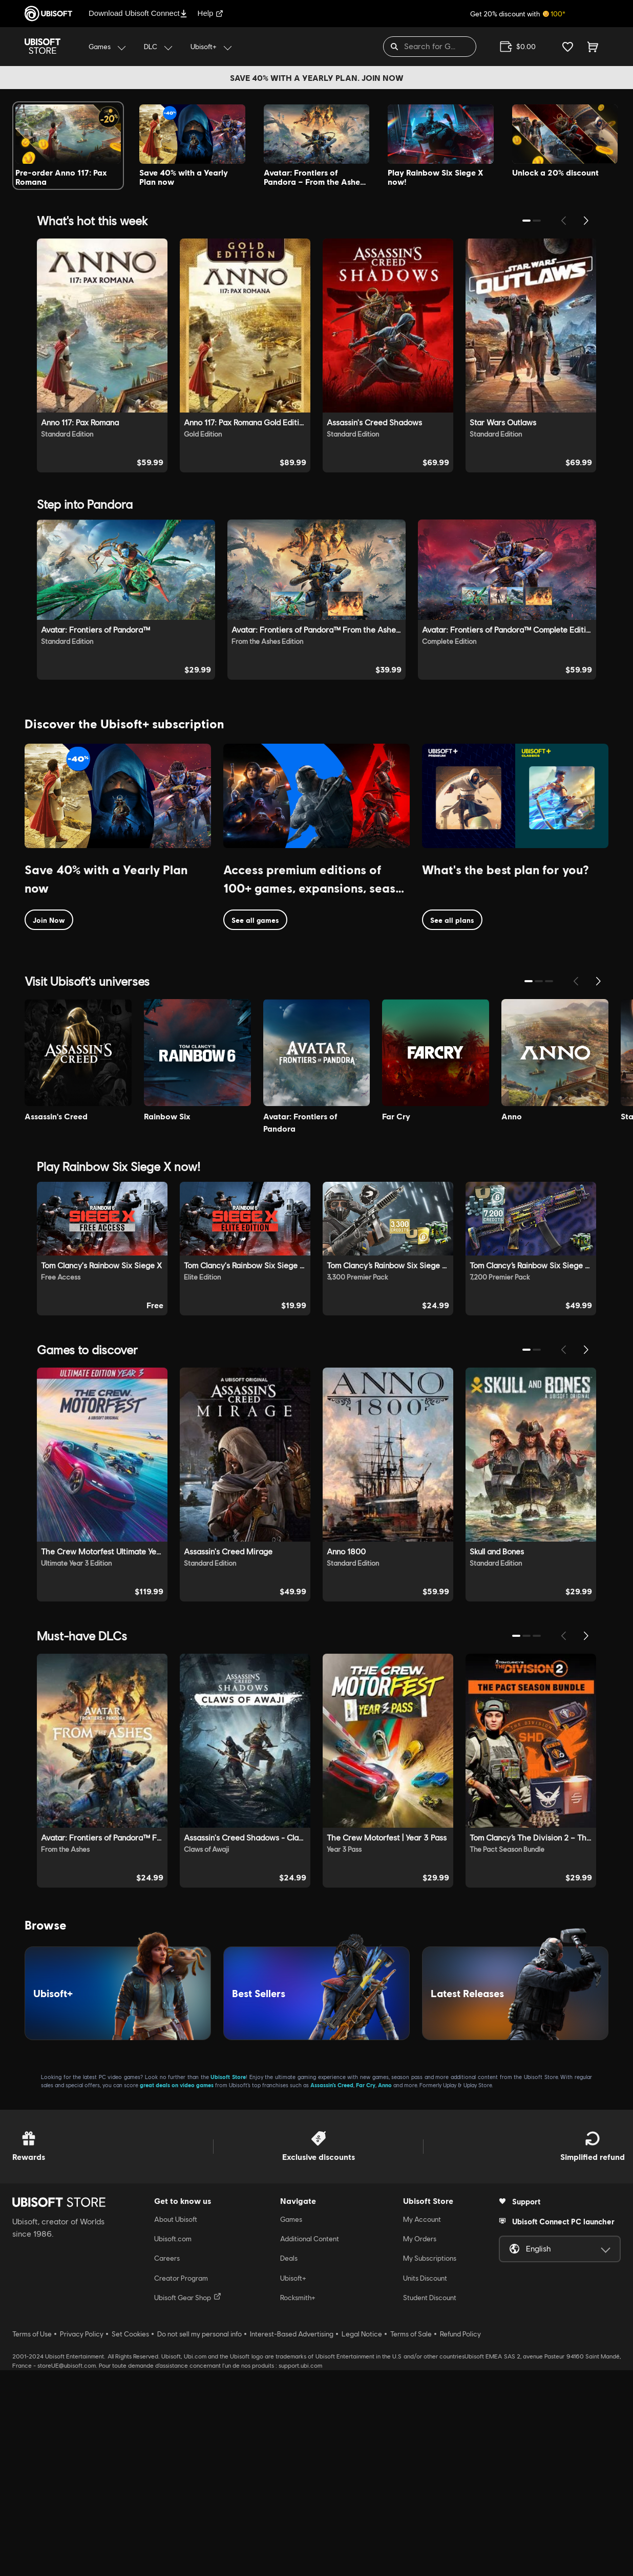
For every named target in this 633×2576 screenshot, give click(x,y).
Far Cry (365, 2290)
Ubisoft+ (293, 2484)
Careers (167, 2464)
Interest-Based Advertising (291, 2540)
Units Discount (425, 2484)
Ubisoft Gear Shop (187, 2503)
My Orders (419, 2444)
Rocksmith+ (297, 2504)
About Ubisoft (175, 2425)
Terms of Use (32, 2540)
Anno (385, 2290)
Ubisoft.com (173, 2444)
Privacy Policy (81, 2540)
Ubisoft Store (228, 2282)
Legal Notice (362, 2540)
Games (291, 2425)
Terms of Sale (411, 2540)
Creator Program (181, 2484)
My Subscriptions (429, 2464)
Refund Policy (460, 2540)
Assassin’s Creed (331, 2290)
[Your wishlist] (567, 46)
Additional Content (309, 2444)
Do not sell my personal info (199, 2540)
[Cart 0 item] (592, 46)
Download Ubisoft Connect (138, 13)
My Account (422, 2425)
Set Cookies (130, 2540)
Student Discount (429, 2504)
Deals (289, 2464)
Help (211, 13)
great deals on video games (177, 2290)
